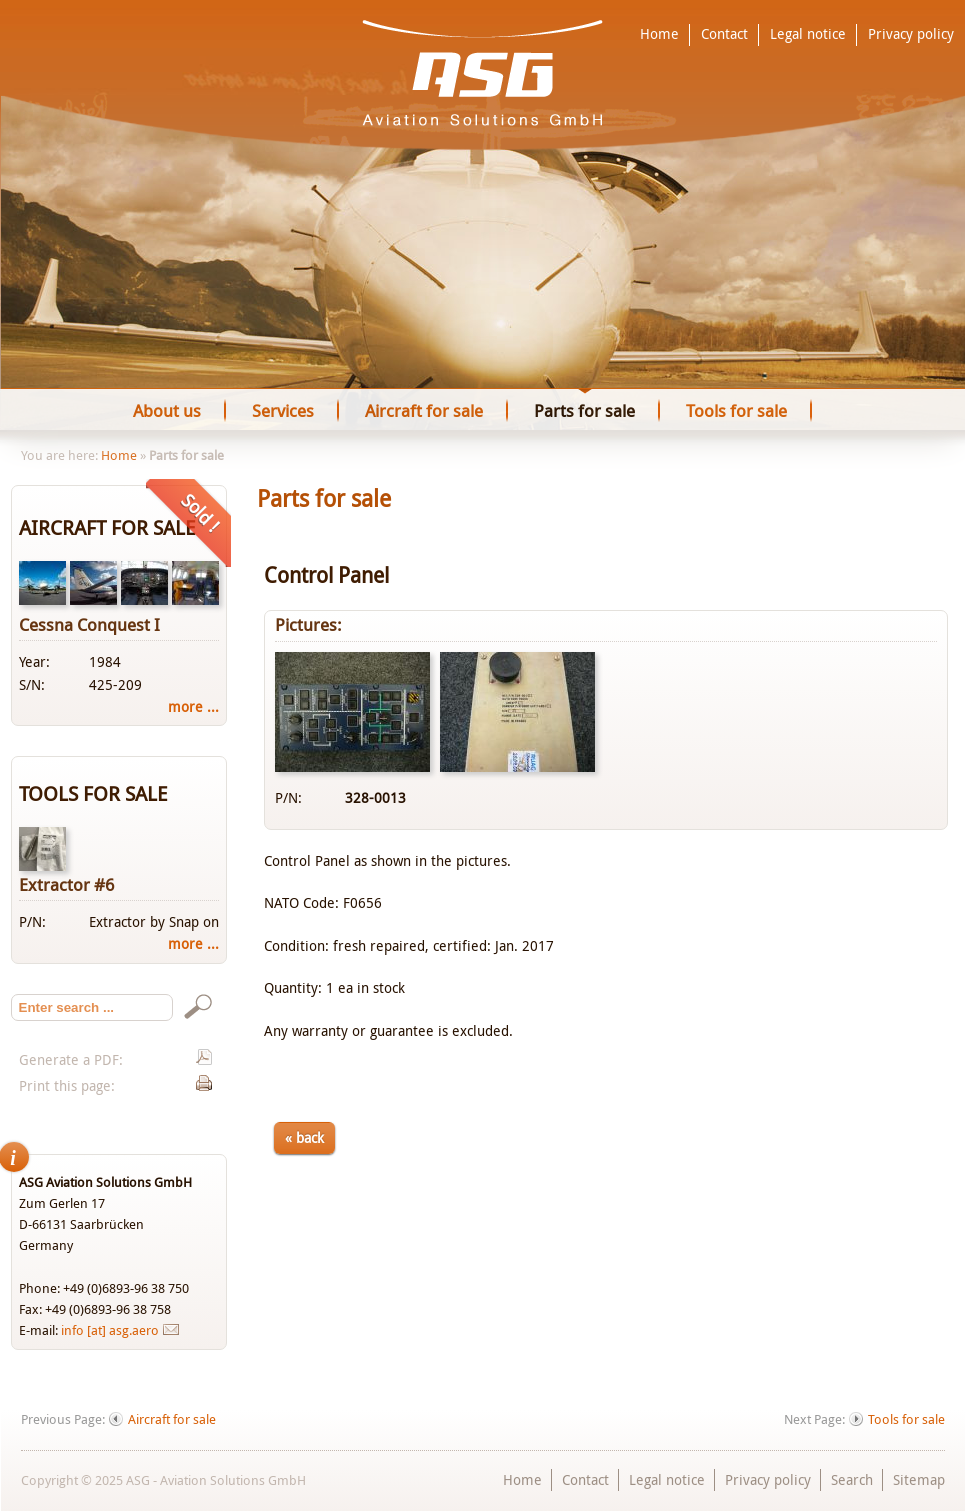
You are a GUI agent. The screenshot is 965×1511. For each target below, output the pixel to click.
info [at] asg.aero (110, 1330)
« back (304, 1137)
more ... (193, 706)
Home (659, 34)
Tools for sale (906, 1419)
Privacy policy (911, 34)
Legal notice (808, 34)
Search (852, 1479)
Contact (724, 34)
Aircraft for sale (172, 1419)
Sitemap (919, 1479)
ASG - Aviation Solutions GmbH (482, 73)
